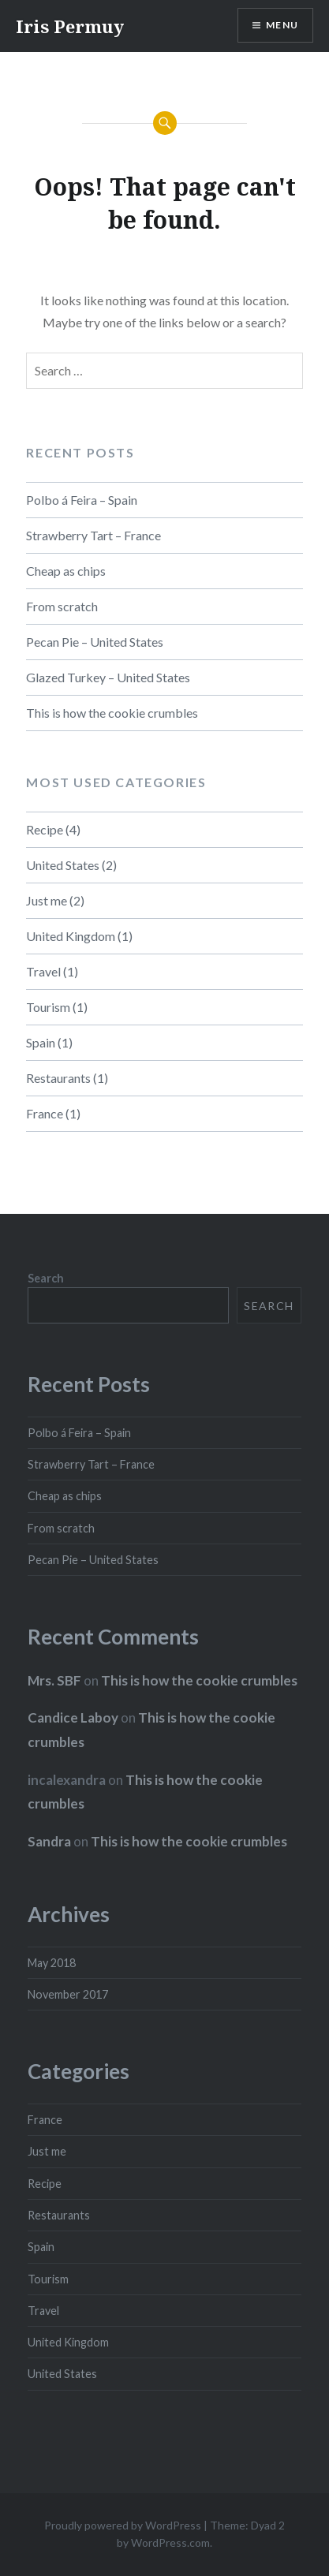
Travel (43, 971)
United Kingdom (70, 935)
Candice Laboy (73, 1717)
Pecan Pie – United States (94, 641)
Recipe (44, 829)
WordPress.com (170, 2542)
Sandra (49, 1841)
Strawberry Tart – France (93, 535)
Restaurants (58, 1077)
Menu (282, 25)
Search (46, 1278)
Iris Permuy (70, 26)
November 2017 (68, 1994)
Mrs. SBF (54, 1680)
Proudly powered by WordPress (122, 2525)
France (44, 1113)
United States (62, 864)
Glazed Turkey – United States (108, 677)
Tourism (48, 1006)
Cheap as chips (66, 570)
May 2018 (52, 1962)
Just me (46, 900)
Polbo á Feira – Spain (81, 499)
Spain (40, 1042)
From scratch (62, 606)
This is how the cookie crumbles (112, 712)
